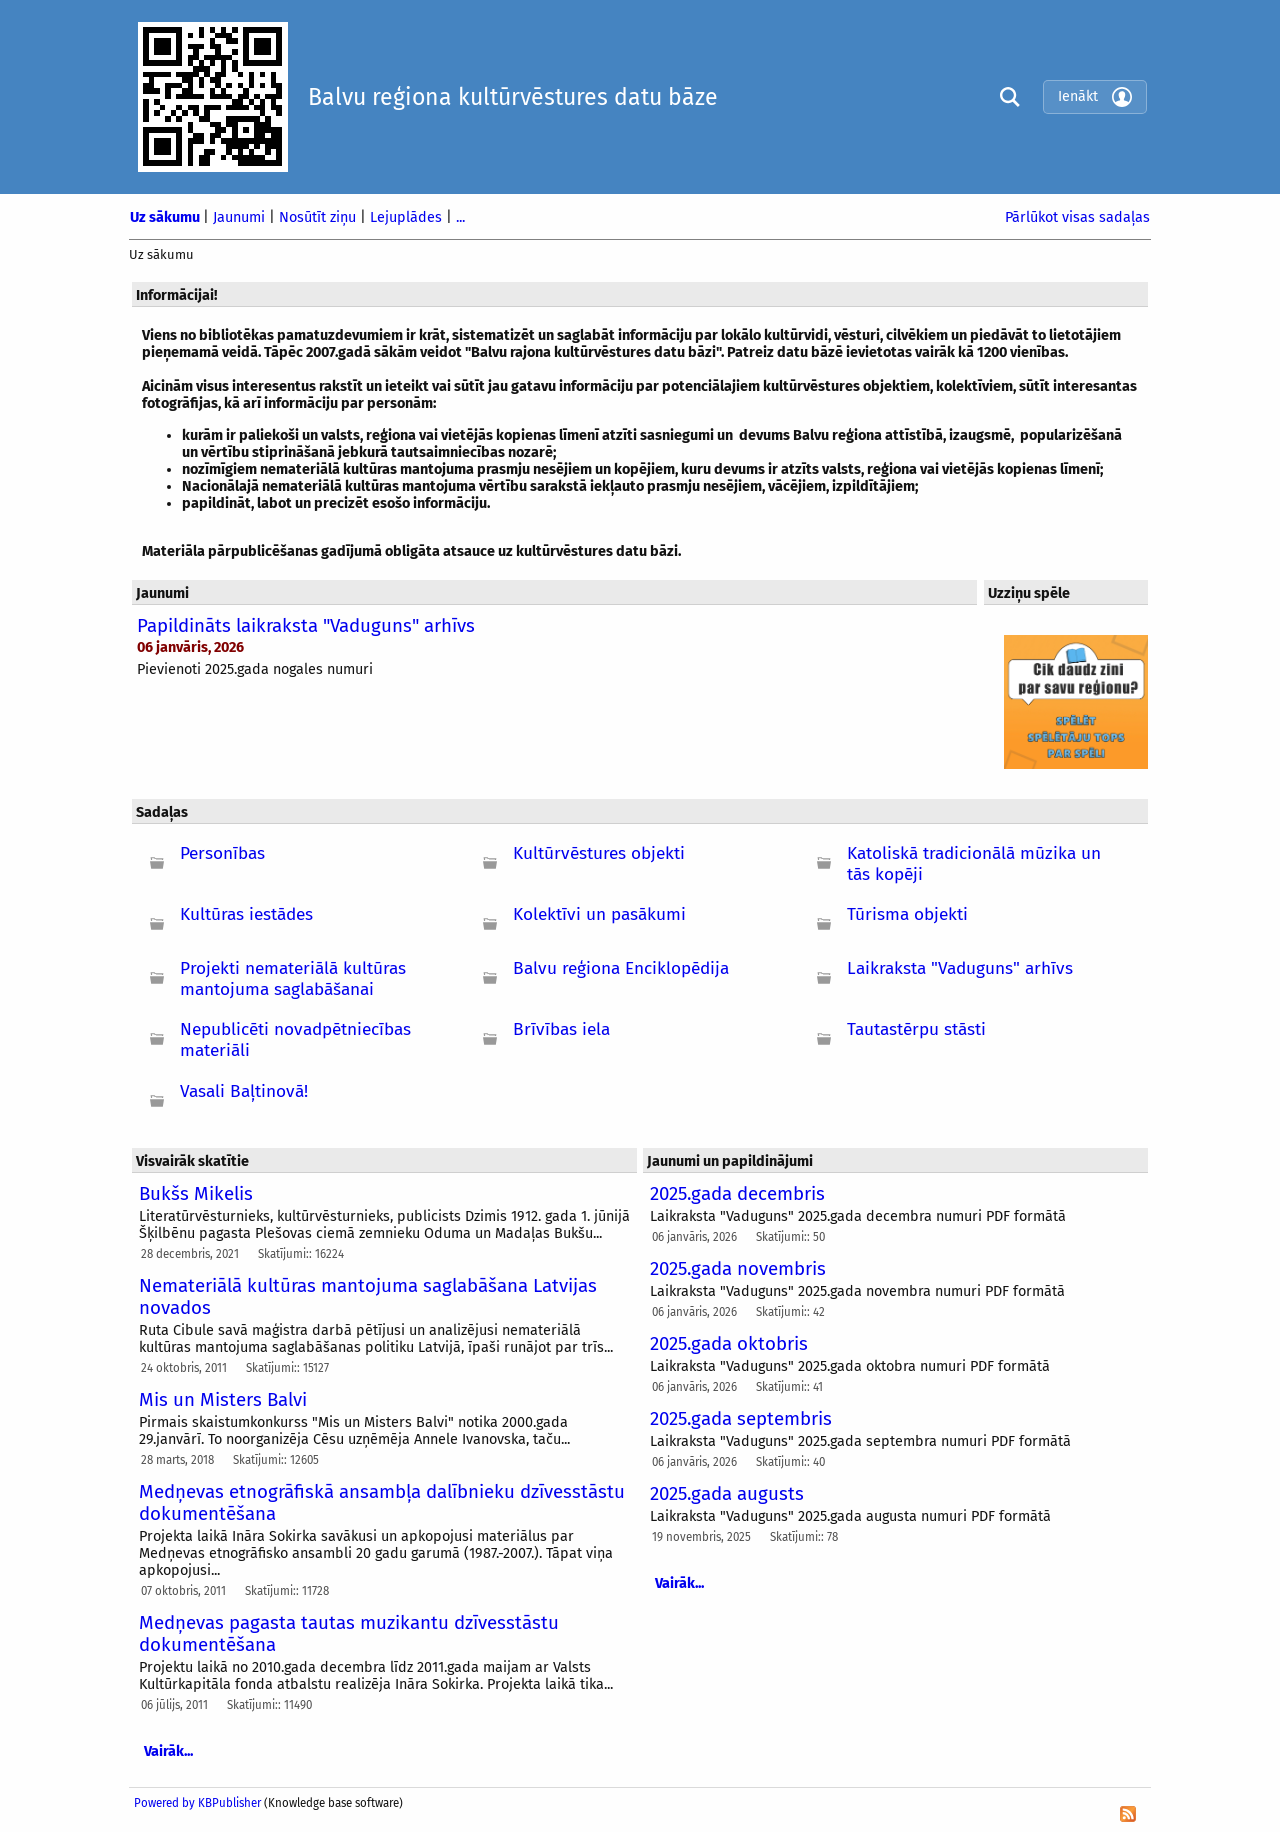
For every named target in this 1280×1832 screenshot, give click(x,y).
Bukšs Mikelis (196, 1194)
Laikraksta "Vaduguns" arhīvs (960, 968)
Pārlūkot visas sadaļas (1077, 217)
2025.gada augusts (727, 1494)
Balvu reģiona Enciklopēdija (621, 968)
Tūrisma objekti (907, 914)
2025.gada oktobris (729, 1344)
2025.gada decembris (737, 1194)
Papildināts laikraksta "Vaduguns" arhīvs (306, 626)
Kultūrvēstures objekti (599, 853)
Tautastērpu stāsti (916, 1029)
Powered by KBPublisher (197, 1803)
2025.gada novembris (738, 1269)
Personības (222, 853)
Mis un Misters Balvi (223, 1400)
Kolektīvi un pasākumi (599, 914)
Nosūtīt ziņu (319, 217)
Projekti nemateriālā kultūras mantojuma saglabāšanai (293, 979)
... (460, 217)
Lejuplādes (408, 217)
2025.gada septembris (741, 1419)
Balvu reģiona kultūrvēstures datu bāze (513, 97)
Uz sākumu (166, 217)
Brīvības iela (561, 1029)
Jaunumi (241, 217)
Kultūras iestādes (246, 914)
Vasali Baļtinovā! (244, 1091)
